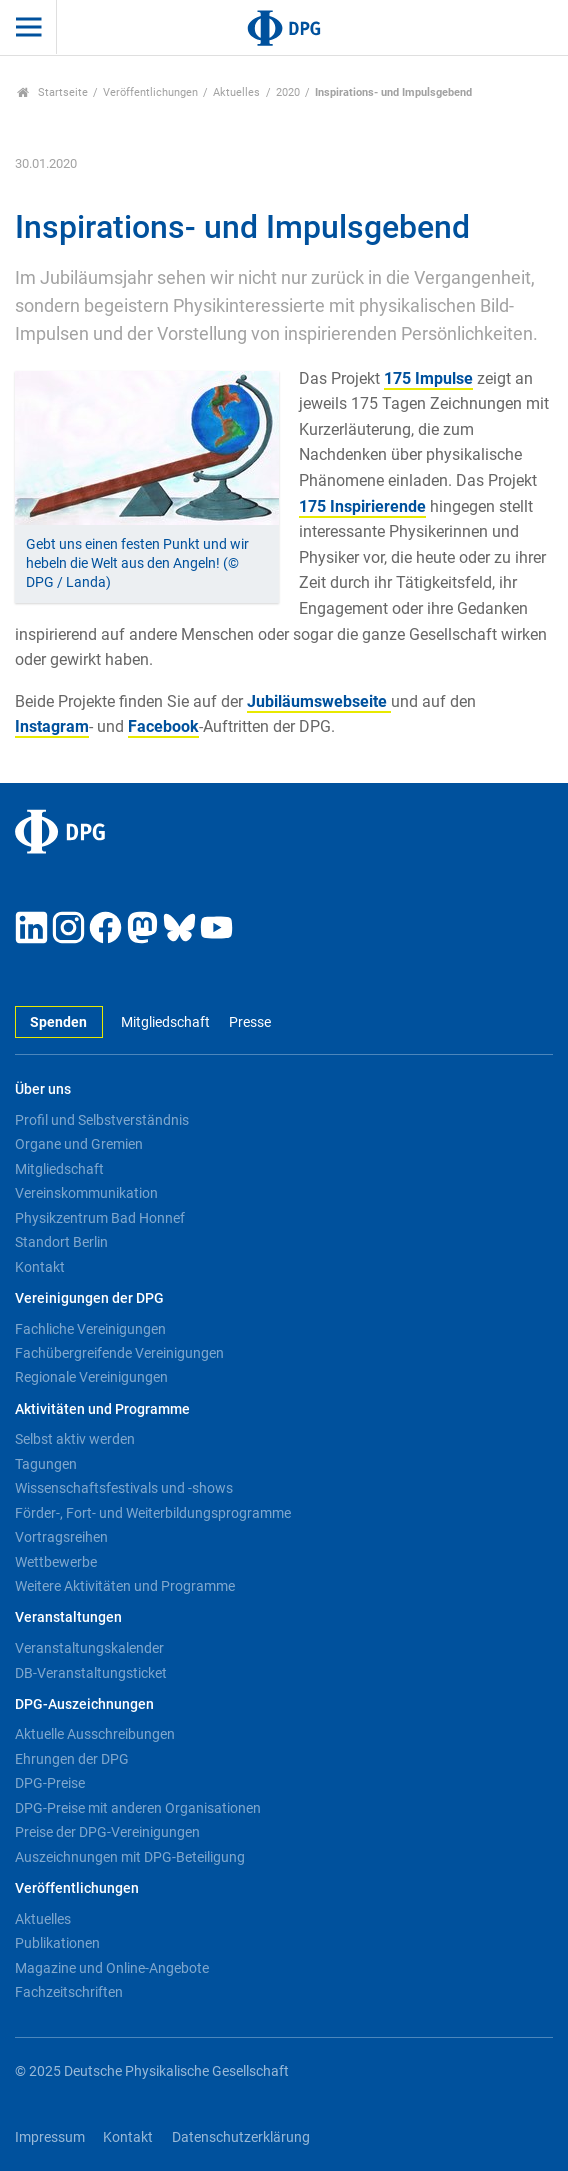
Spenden (58, 1022)
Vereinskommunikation (86, 1193)
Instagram (52, 726)
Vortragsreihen (61, 1537)
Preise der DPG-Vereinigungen (107, 1832)
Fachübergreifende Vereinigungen (119, 1353)
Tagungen (46, 1464)
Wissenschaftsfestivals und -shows (124, 1488)
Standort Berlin (61, 1242)
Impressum (50, 2137)
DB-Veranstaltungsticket (91, 1673)
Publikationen (57, 1943)
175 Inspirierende (362, 506)
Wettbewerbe (56, 1562)
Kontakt (40, 1267)
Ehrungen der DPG (72, 1759)
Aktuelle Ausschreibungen (95, 1734)
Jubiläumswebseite (319, 701)
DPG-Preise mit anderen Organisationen (138, 1808)
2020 (288, 92)
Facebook (163, 726)
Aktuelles (236, 92)
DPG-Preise (50, 1783)
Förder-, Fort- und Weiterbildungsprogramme (153, 1513)
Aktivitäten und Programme (102, 1409)
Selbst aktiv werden (75, 1439)
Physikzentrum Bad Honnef (100, 1218)
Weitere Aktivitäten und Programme (125, 1586)
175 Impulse (428, 378)
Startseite (52, 92)
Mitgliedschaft (165, 1022)
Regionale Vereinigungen (91, 1377)
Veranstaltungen (68, 1617)
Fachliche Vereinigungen (90, 1329)
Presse (250, 1022)
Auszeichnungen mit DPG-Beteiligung (130, 1857)
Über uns (43, 1089)
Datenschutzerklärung (241, 2137)
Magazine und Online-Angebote (112, 1968)
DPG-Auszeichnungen (84, 1704)
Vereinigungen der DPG (89, 1298)
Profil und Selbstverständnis (102, 1120)
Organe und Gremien (79, 1144)
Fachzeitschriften (69, 1992)
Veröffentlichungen (150, 92)
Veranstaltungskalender (89, 1648)
